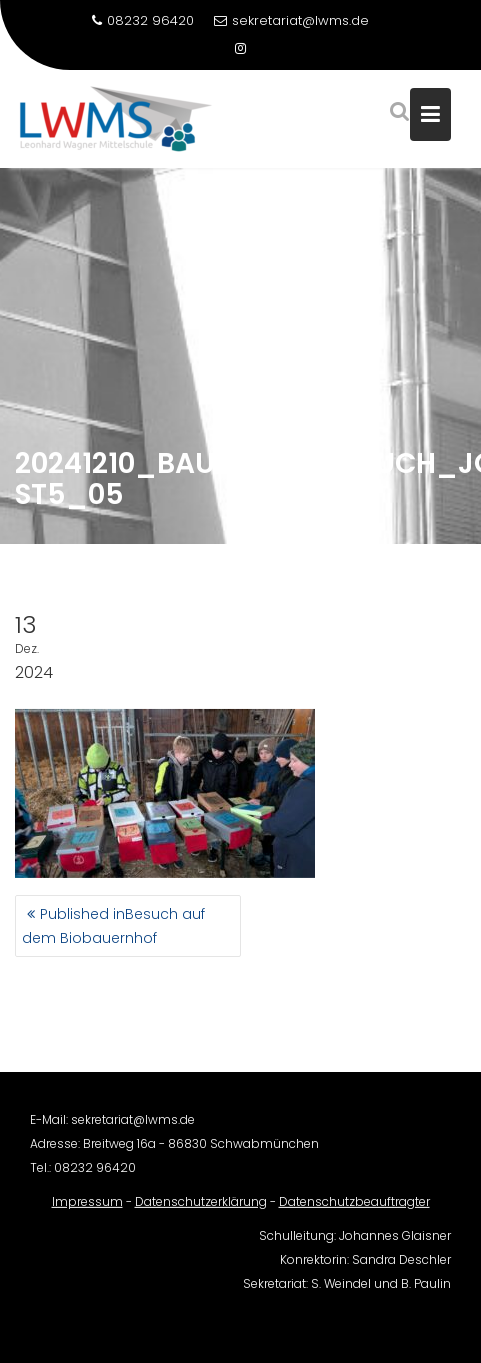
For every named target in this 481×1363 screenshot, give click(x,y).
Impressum (87, 1209)
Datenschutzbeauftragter (354, 1209)
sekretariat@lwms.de (291, 20)
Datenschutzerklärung (201, 1209)
